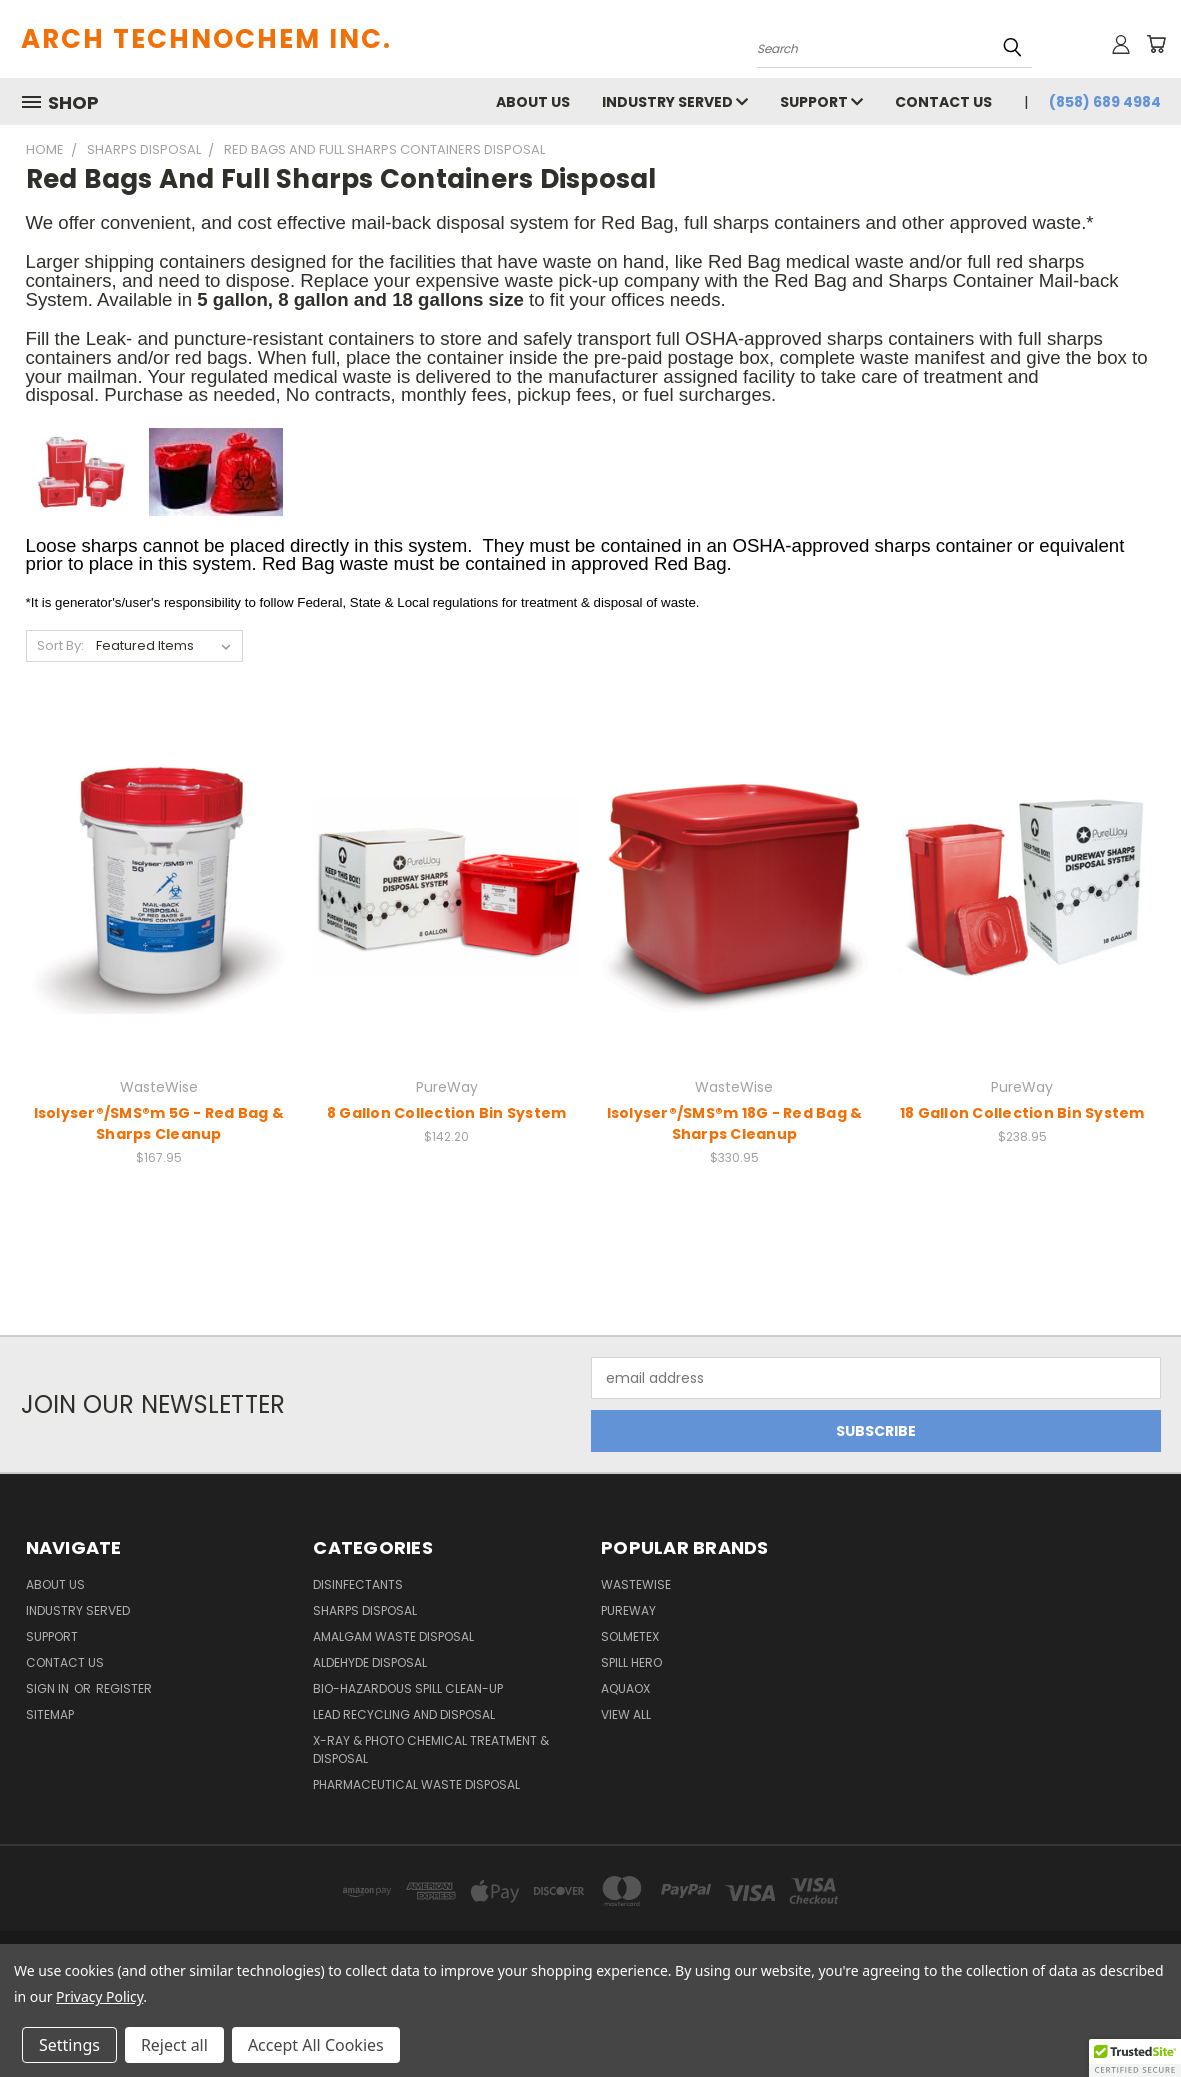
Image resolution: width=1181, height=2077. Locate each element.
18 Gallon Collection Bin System (1022, 1113)
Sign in (49, 1688)
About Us (533, 102)
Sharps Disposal (365, 1610)
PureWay (628, 1610)
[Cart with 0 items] (1156, 44)
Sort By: (60, 645)
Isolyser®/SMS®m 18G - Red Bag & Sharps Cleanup (735, 1123)
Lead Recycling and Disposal (404, 1714)
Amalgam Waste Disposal (393, 1636)
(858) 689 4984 (1105, 102)
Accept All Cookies (316, 2045)
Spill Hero (631, 1662)
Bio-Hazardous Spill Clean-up (408, 1688)
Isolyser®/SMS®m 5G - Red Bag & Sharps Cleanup (159, 1123)
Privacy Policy (99, 1996)
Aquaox (625, 1688)
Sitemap (50, 1714)
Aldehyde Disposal (370, 1662)
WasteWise (636, 1584)
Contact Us (943, 102)
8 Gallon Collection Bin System (447, 1113)
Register (124, 1688)
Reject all (174, 2045)
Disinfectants (358, 1584)
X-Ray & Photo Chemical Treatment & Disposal (431, 1749)
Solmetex (630, 1636)
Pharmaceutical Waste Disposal (416, 1784)
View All (626, 1714)
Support (821, 102)
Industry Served (675, 102)
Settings (69, 2045)
